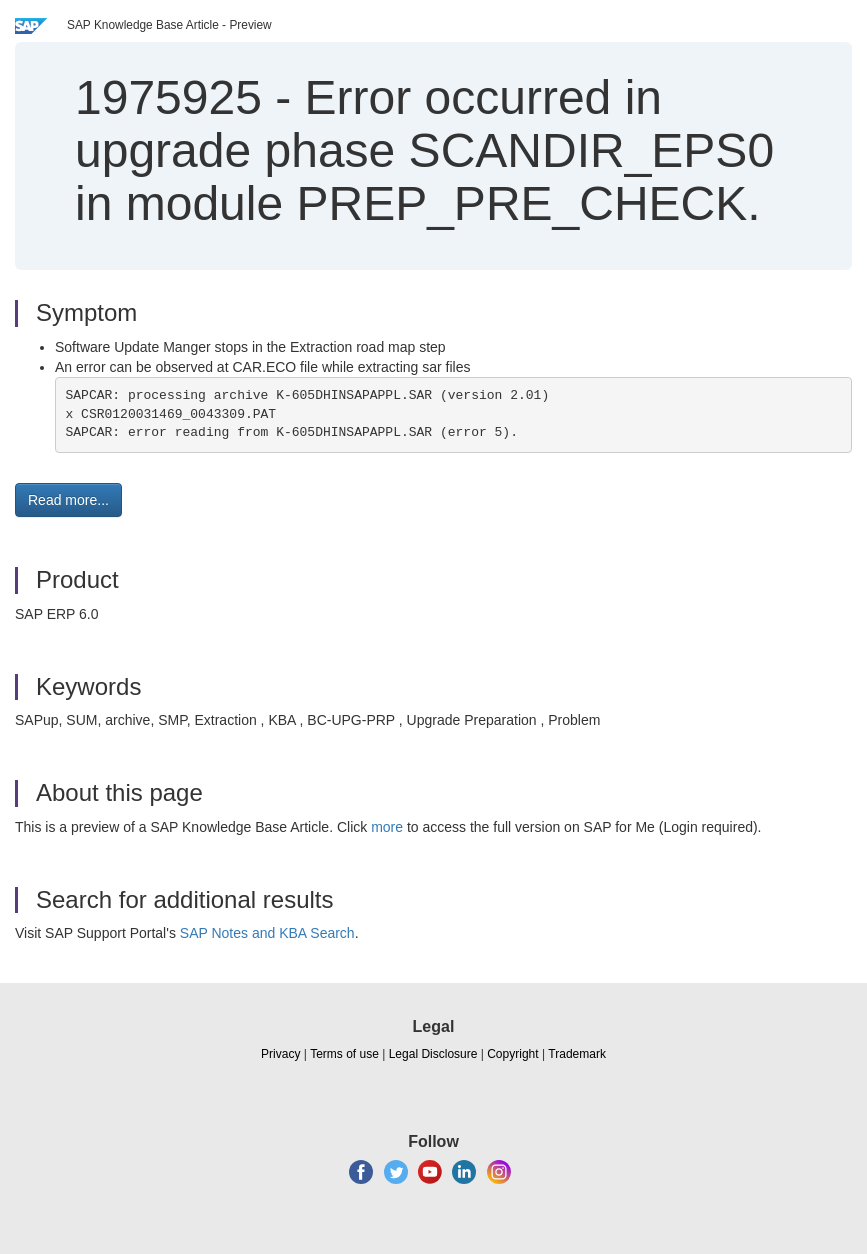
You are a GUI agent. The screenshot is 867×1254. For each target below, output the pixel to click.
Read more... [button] (68, 500)
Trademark (577, 1054)
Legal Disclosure (433, 1054)
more (387, 827)
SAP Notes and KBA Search (267, 933)
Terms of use (344, 1054)
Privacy (280, 1054)
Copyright (512, 1054)
